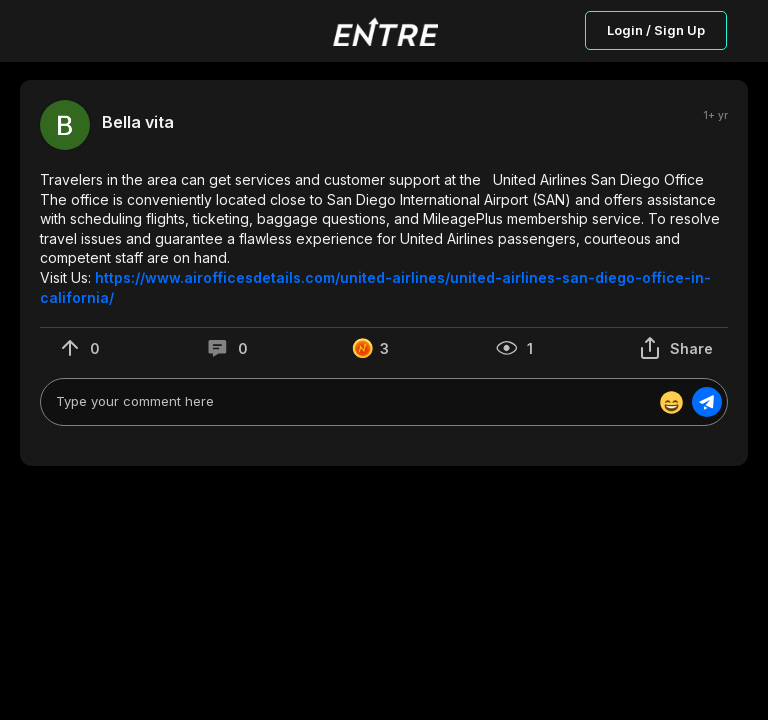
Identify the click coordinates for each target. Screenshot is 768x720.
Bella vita (138, 122)
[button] (384, 238)
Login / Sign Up (656, 30)
